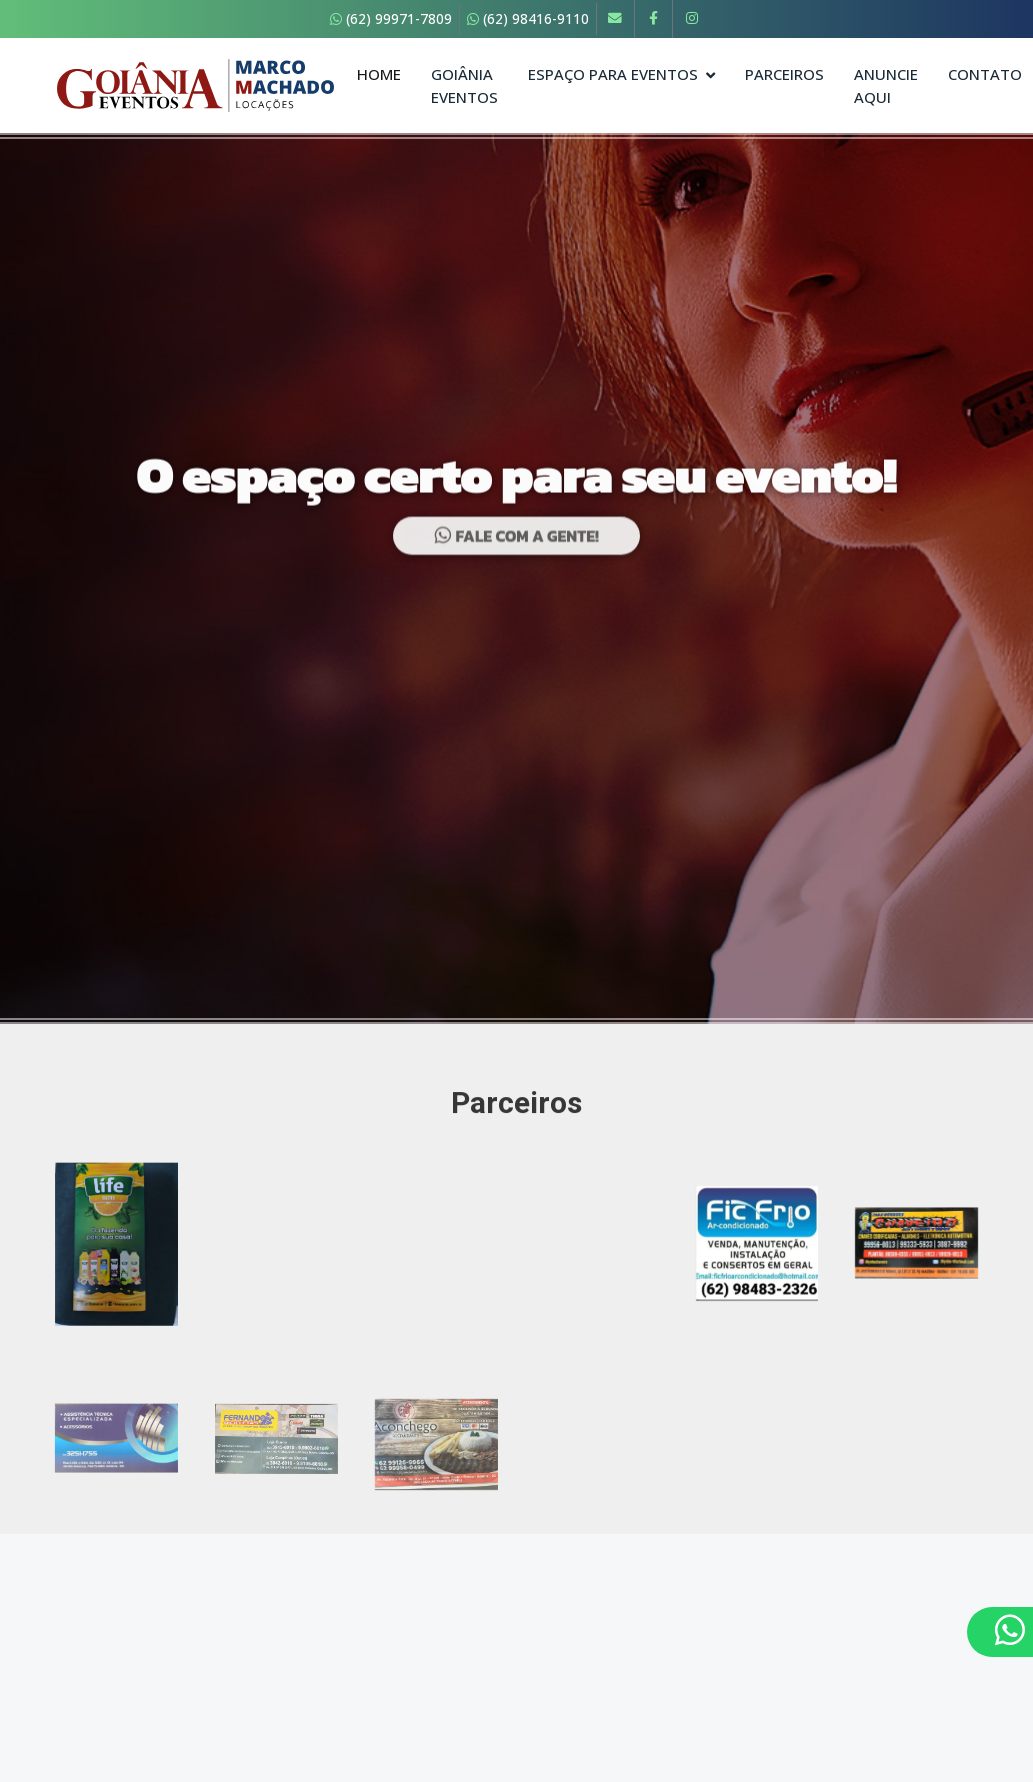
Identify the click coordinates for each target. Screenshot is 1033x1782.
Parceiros (784, 74)
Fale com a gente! (516, 546)
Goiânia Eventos (464, 85)
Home (379, 74)
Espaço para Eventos (613, 74)
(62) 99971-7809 (391, 18)
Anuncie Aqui (886, 85)
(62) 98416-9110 (528, 18)
